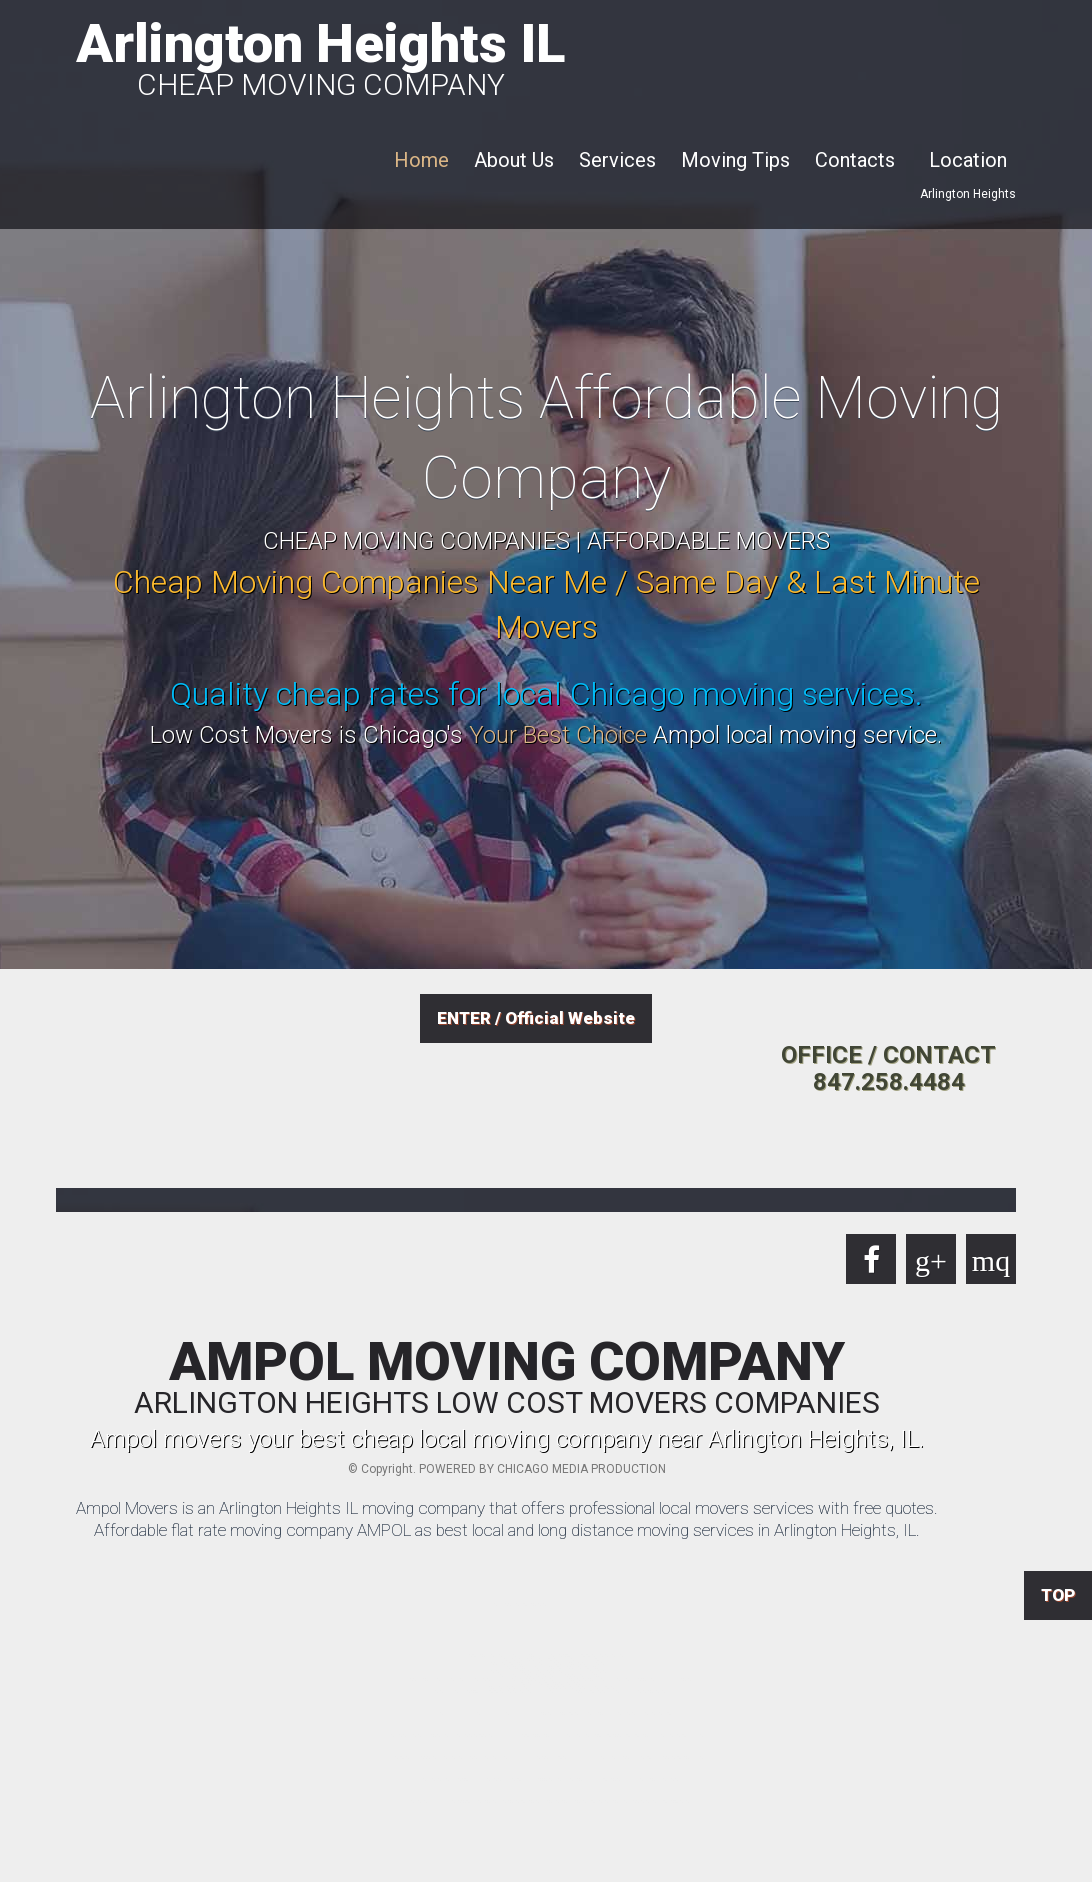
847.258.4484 (889, 1082)
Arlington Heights (968, 194)
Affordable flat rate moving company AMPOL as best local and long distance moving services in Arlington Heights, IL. (507, 1530)
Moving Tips (735, 160)
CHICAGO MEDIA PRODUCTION (581, 1469)
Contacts (855, 160)
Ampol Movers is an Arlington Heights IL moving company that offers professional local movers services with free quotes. (507, 1508)
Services (617, 160)
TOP (1058, 1595)
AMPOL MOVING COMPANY (507, 1377)
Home (421, 160)
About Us (514, 160)
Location (968, 160)
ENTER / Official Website (536, 1018)
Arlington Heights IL (320, 56)
